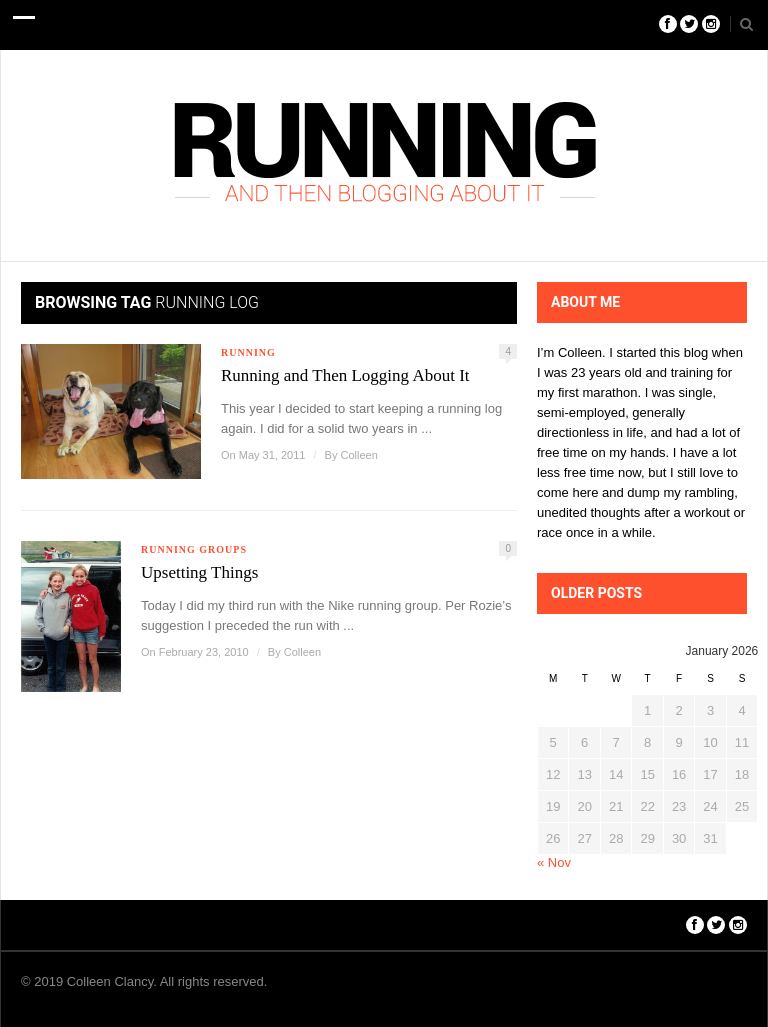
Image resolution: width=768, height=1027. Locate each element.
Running (248, 352)
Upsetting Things (199, 572)
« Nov (554, 862)
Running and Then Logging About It (345, 375)
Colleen (358, 455)
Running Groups (194, 549)
